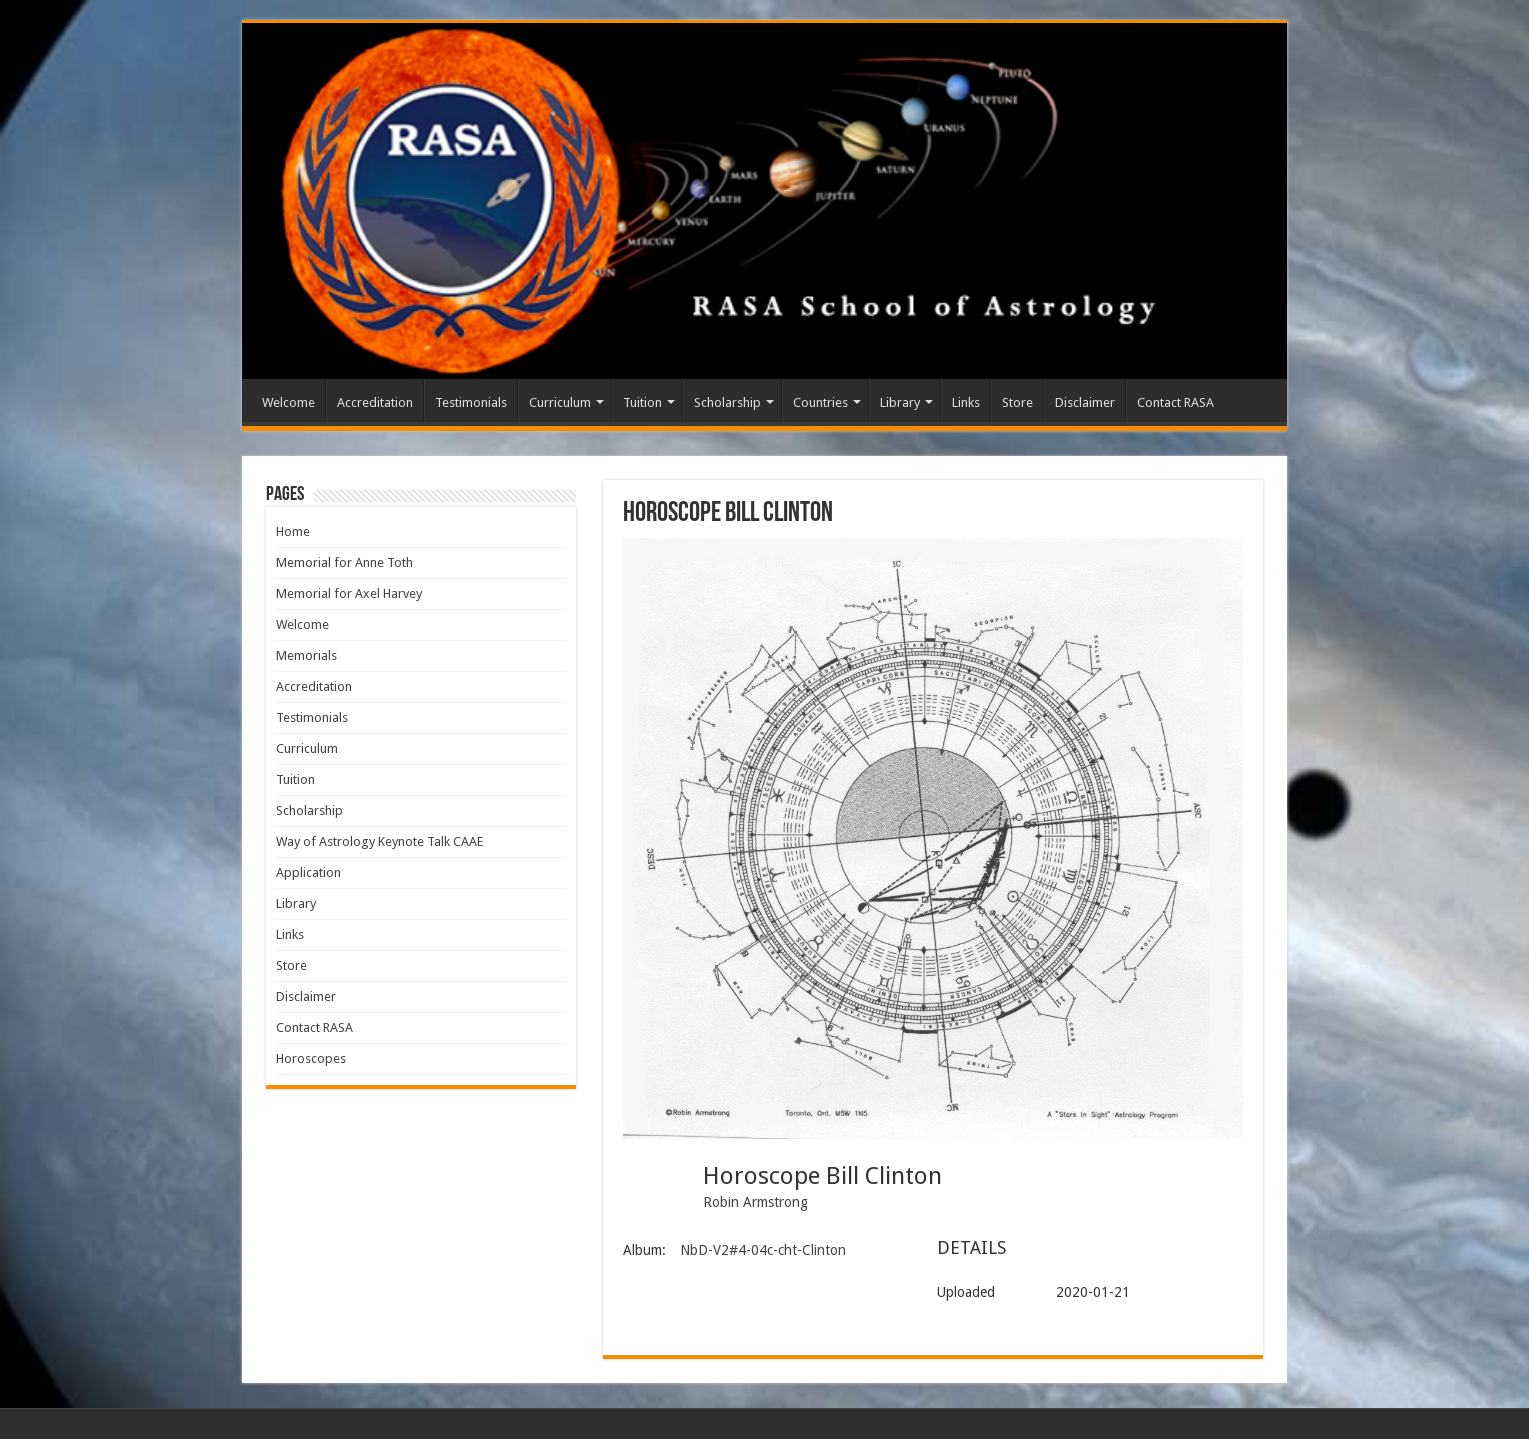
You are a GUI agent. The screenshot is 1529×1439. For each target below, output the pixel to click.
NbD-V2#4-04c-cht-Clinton (763, 1250)
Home (293, 531)
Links (966, 402)
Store (1017, 402)
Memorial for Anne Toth (344, 562)
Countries (820, 402)
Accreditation (375, 402)
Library (900, 402)
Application (308, 872)
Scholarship (727, 402)
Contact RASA (1175, 402)
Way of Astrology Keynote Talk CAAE (379, 841)
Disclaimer (1085, 402)
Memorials (306, 655)
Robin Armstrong (755, 1202)
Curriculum (560, 402)
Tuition (642, 402)
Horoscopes (311, 1058)
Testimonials (471, 402)
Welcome (288, 402)
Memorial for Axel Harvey (349, 593)
